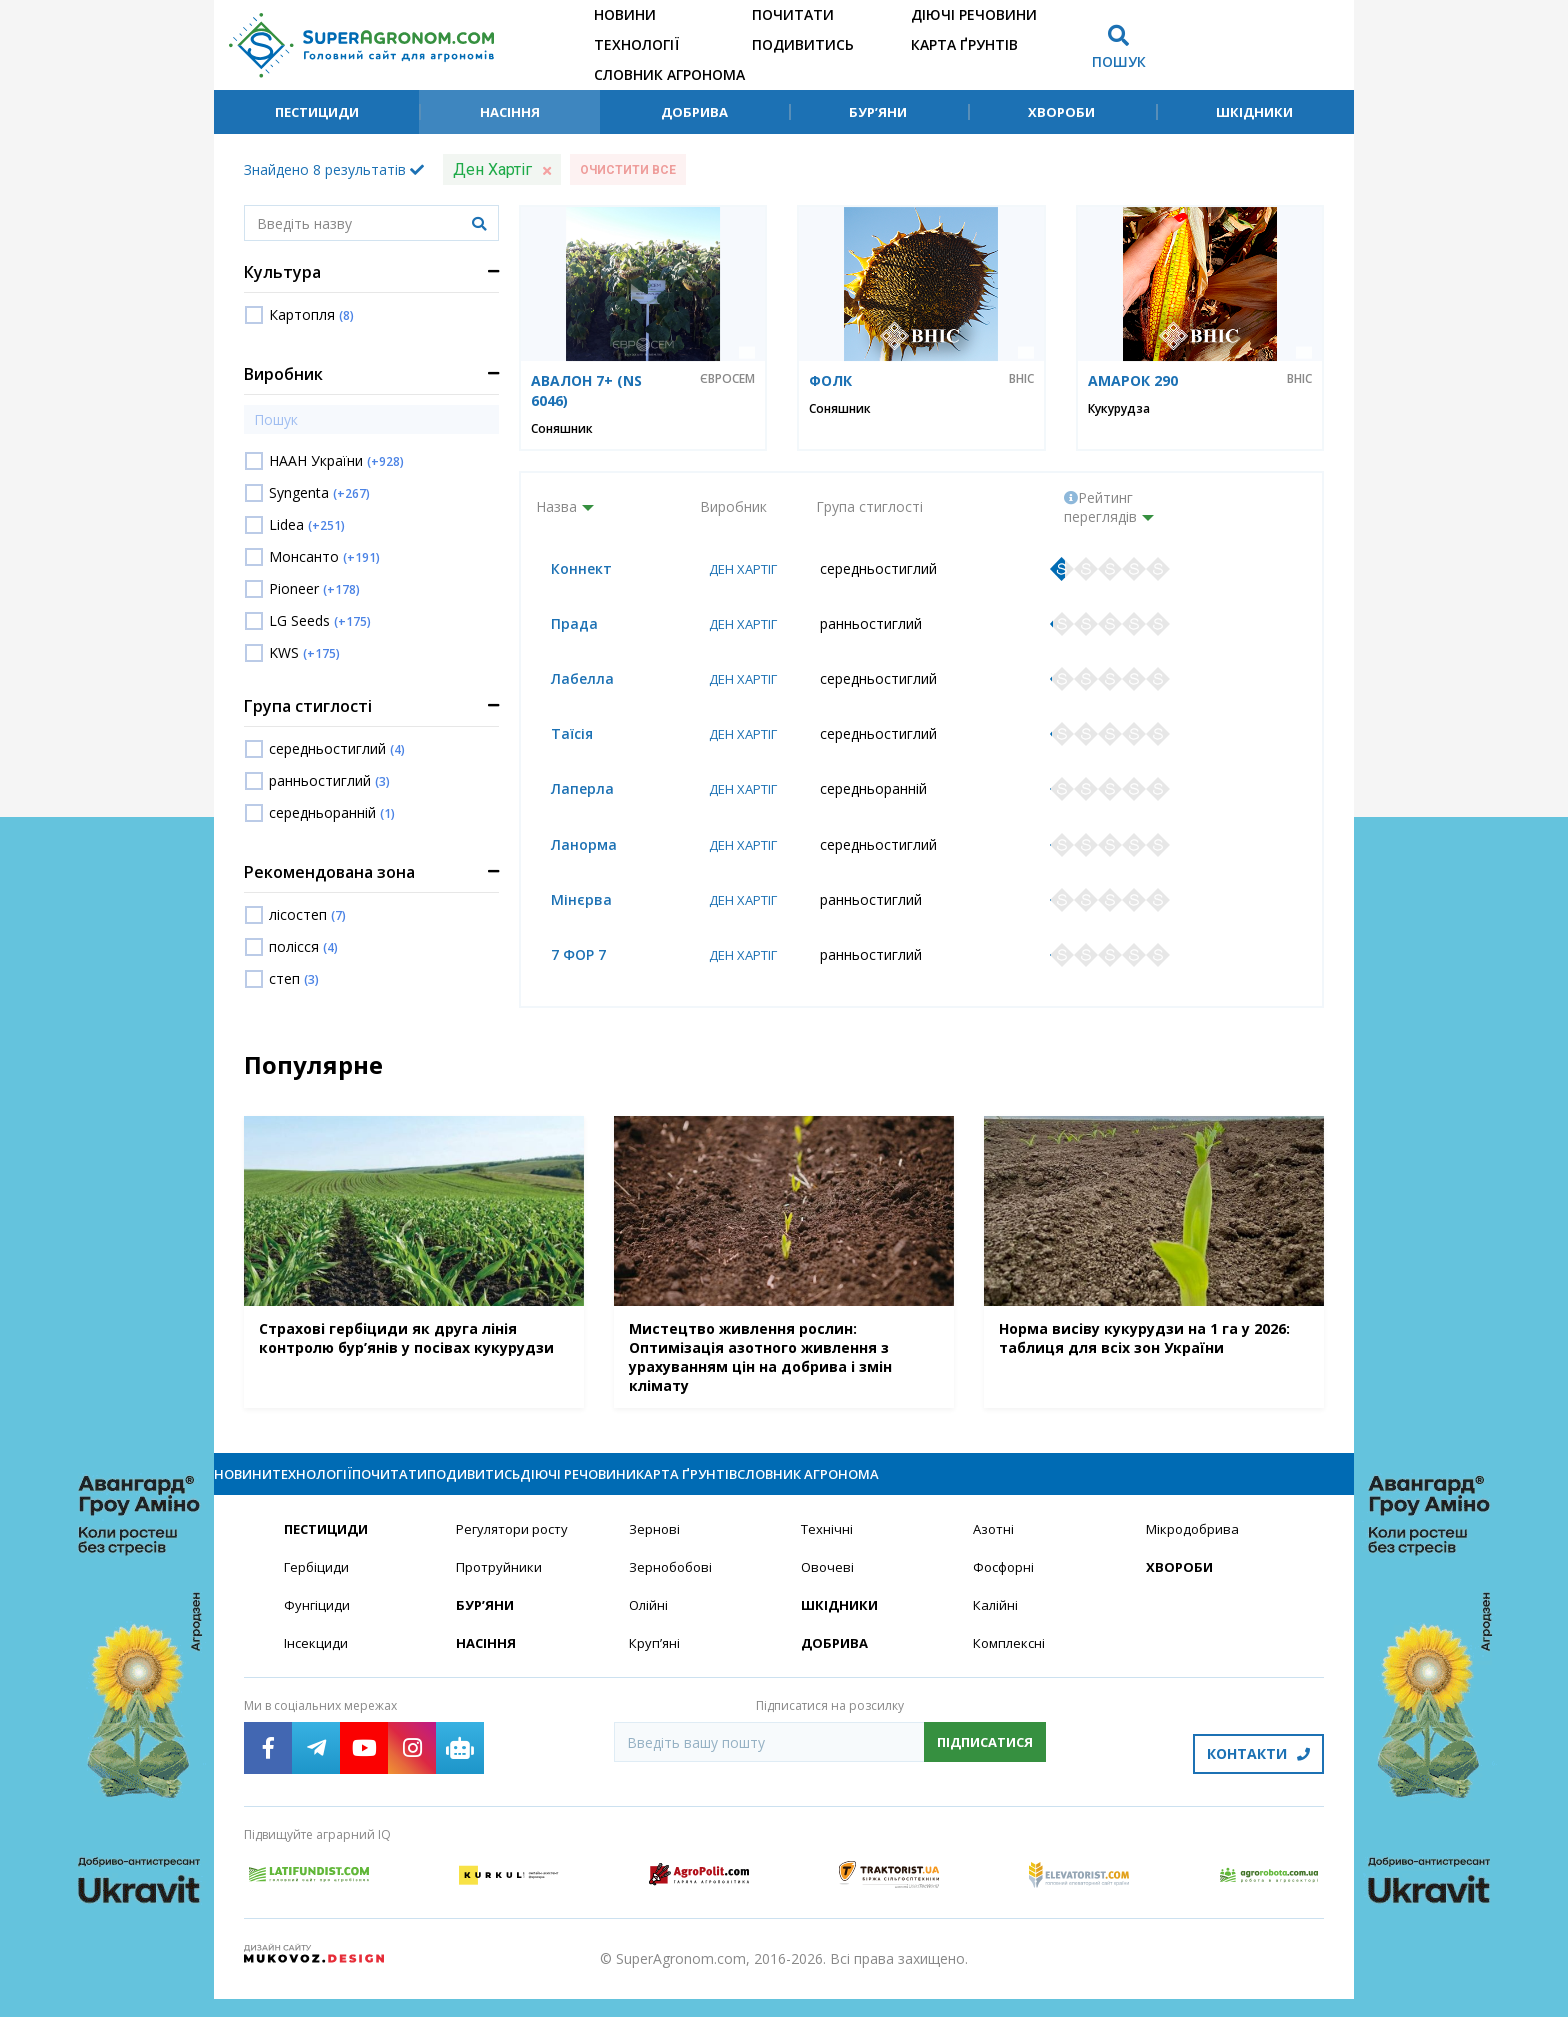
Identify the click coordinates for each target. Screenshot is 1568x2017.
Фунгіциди (317, 1633)
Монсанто (324, 556)
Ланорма (569, 850)
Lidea (307, 524)
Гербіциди (318, 1594)
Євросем (727, 379)
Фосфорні (1006, 1594)
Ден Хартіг (739, 569)
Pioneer (314, 588)
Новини (625, 14)
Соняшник (562, 428)
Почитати (793, 14)
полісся (303, 946)
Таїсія (557, 737)
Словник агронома (669, 74)
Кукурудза (1119, 408)
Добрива (694, 112)
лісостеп (307, 914)
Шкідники (1254, 112)
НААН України (336, 460)
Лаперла (567, 793)
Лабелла (567, 681)
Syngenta (319, 492)
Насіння (510, 112)
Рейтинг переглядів (1100, 507)
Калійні (996, 1633)
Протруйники (500, 1594)
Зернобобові (673, 1594)
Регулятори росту (517, 1555)
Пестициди (317, 112)
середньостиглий (337, 748)
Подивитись (803, 44)
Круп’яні (655, 1672)
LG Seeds (320, 620)
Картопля (311, 314)
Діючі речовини (974, 14)
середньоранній (332, 812)
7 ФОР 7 (563, 962)
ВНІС (1021, 379)
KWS (304, 652)
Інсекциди (317, 1672)
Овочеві (828, 1594)
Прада (559, 625)
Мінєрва (566, 906)
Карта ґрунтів (964, 44)
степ (294, 978)
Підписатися (985, 1772)
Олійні (649, 1633)
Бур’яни (878, 112)
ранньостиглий (329, 780)
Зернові (655, 1555)
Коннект (566, 569)
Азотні (995, 1555)
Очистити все (628, 170)
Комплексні (1011, 1672)
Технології (636, 44)
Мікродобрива (1195, 1555)
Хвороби (1061, 112)
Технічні (828, 1555)
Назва (556, 506)
